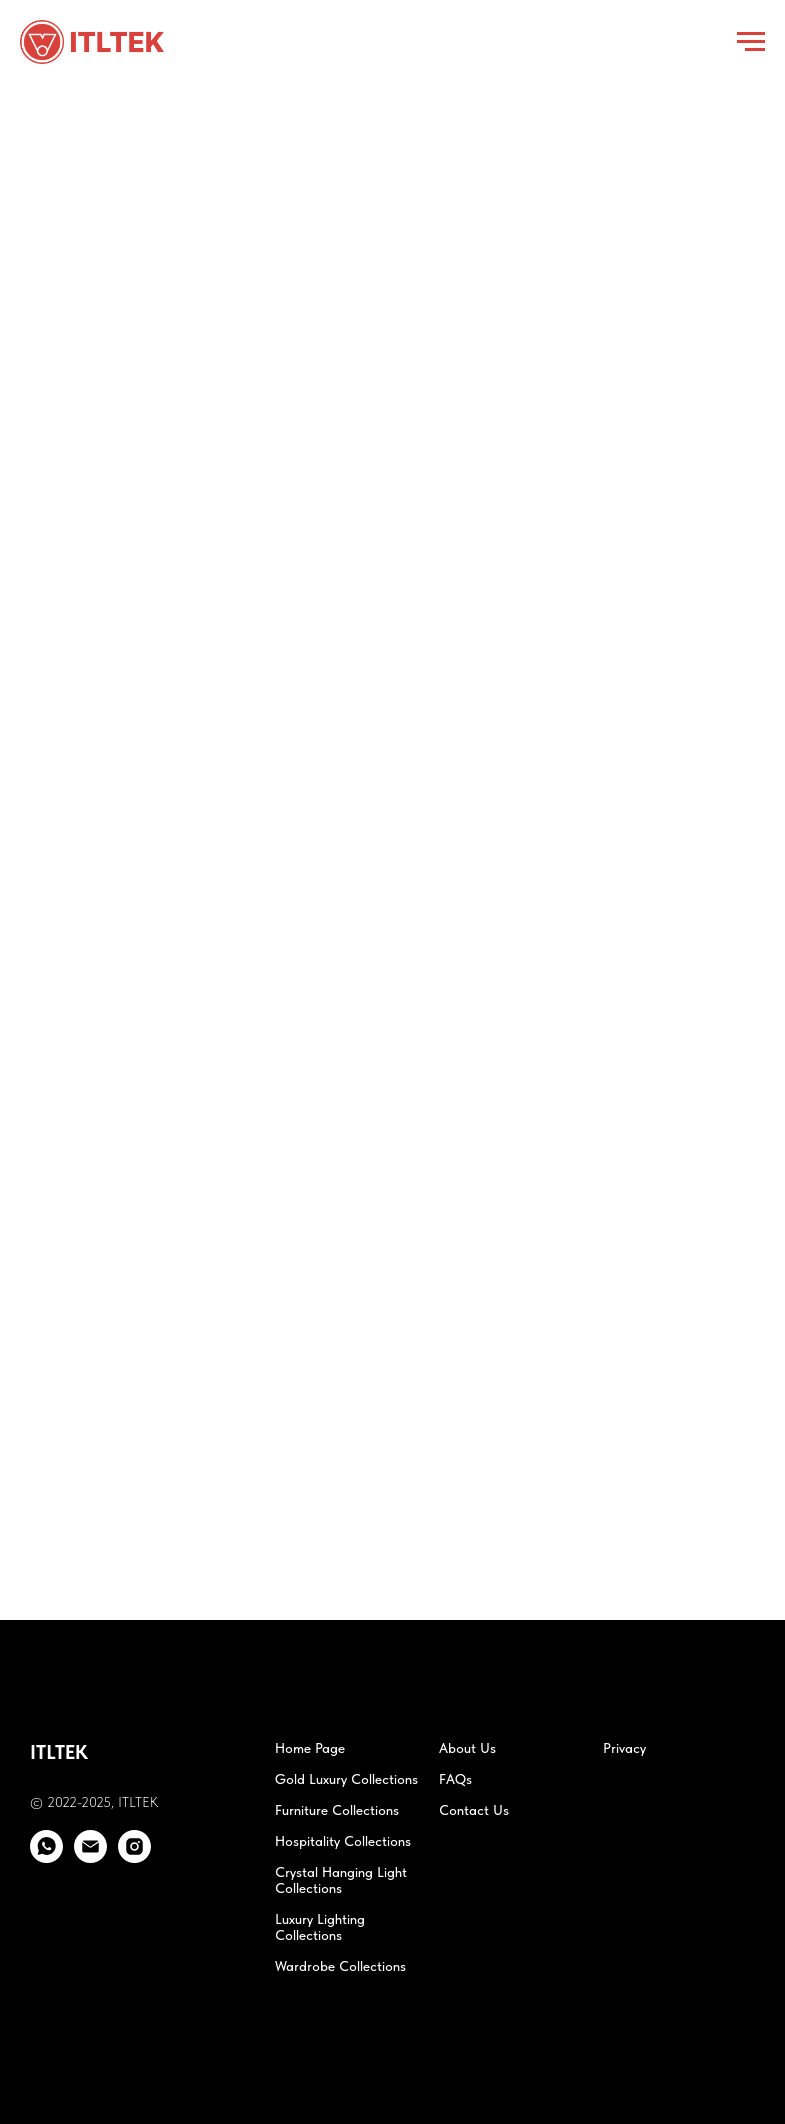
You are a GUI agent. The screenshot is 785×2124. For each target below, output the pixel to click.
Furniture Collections (337, 1810)
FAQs (455, 1779)
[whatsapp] (46, 1857)
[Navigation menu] (751, 42)
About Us (467, 1748)
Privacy (624, 1748)
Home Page (310, 1748)
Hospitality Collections (343, 1841)
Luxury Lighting (320, 1919)
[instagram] (134, 1857)
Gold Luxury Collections (346, 1779)
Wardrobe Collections (340, 1966)
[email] (90, 1857)
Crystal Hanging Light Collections (341, 1880)
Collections (308, 1935)
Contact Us (474, 1810)
